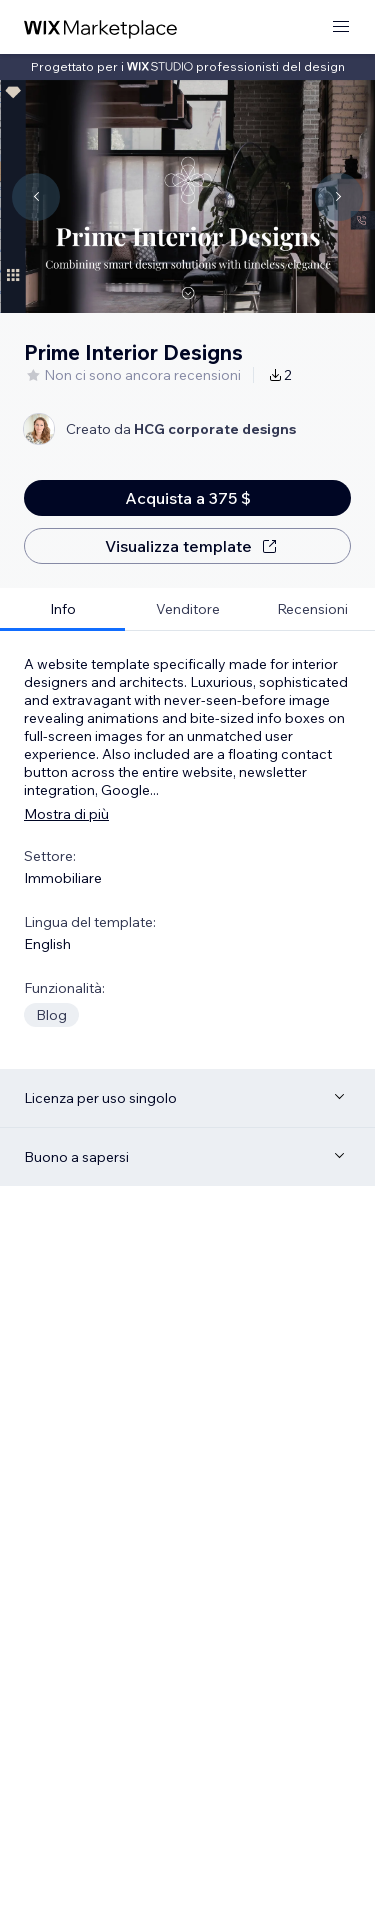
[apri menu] (341, 27)
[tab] (62, 609)
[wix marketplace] (101, 27)
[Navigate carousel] (36, 197)
